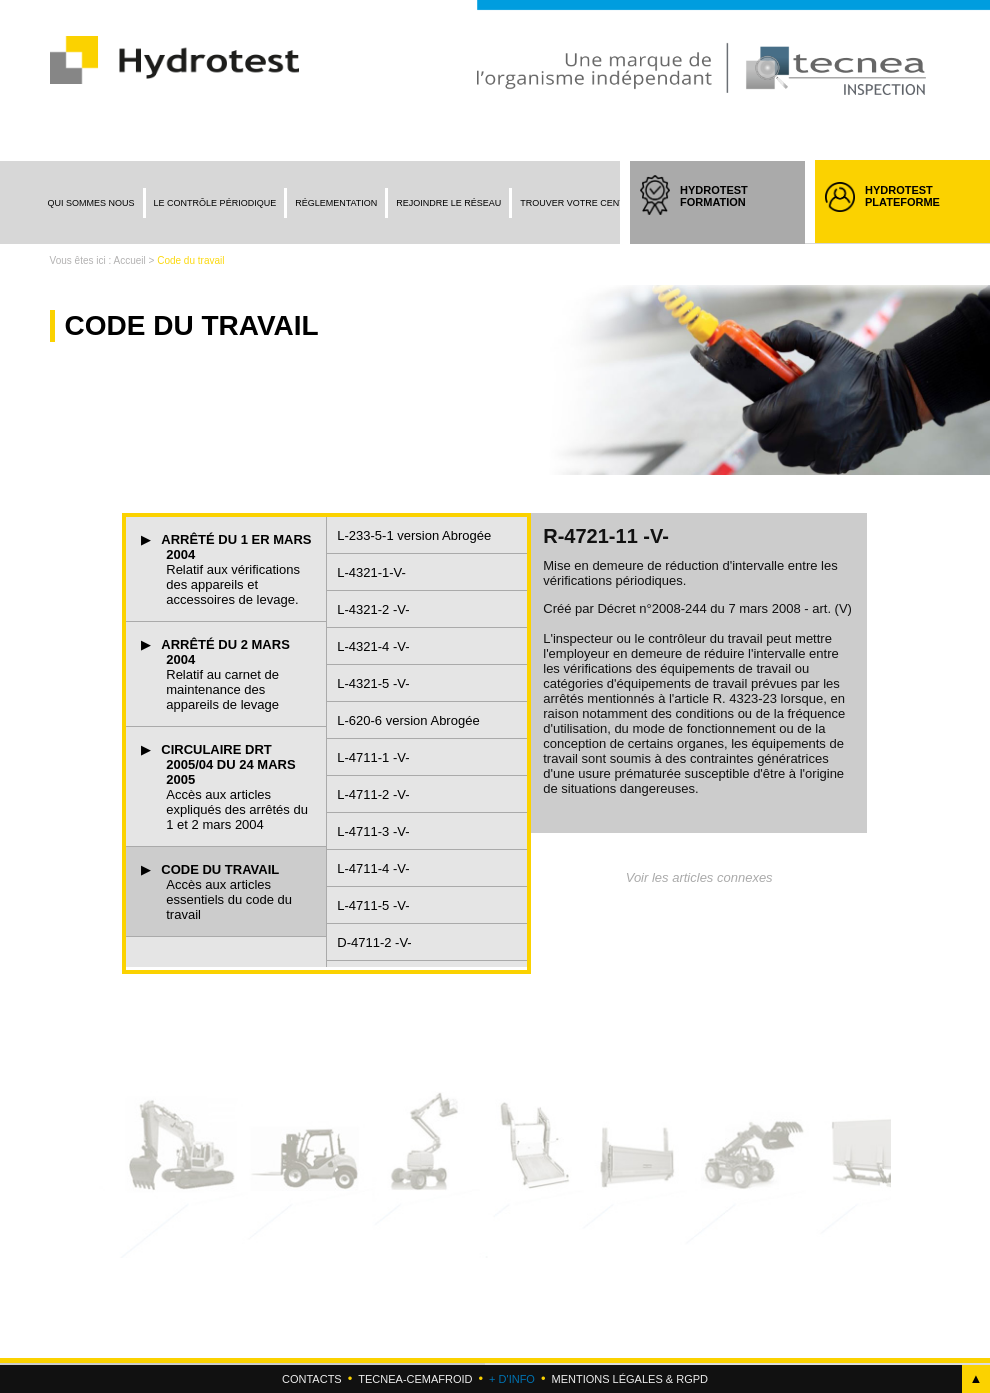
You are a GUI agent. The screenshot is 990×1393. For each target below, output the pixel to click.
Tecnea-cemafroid (415, 1379)
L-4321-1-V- (371, 572)
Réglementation (336, 203)
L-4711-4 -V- (373, 868)
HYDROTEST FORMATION (732, 214)
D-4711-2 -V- (374, 942)
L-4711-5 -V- (373, 905)
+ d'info (512, 1379)
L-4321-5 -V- (373, 683)
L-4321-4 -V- (373, 646)
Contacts (312, 1379)
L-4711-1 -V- (373, 757)
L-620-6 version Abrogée (408, 720)
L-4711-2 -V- (373, 794)
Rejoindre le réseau (448, 203)
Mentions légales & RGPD (629, 1379)
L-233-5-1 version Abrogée (414, 535)
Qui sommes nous (91, 203)
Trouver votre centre (578, 203)
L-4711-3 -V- (373, 831)
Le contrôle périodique (215, 203)
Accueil (130, 260)
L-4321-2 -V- (373, 609)
